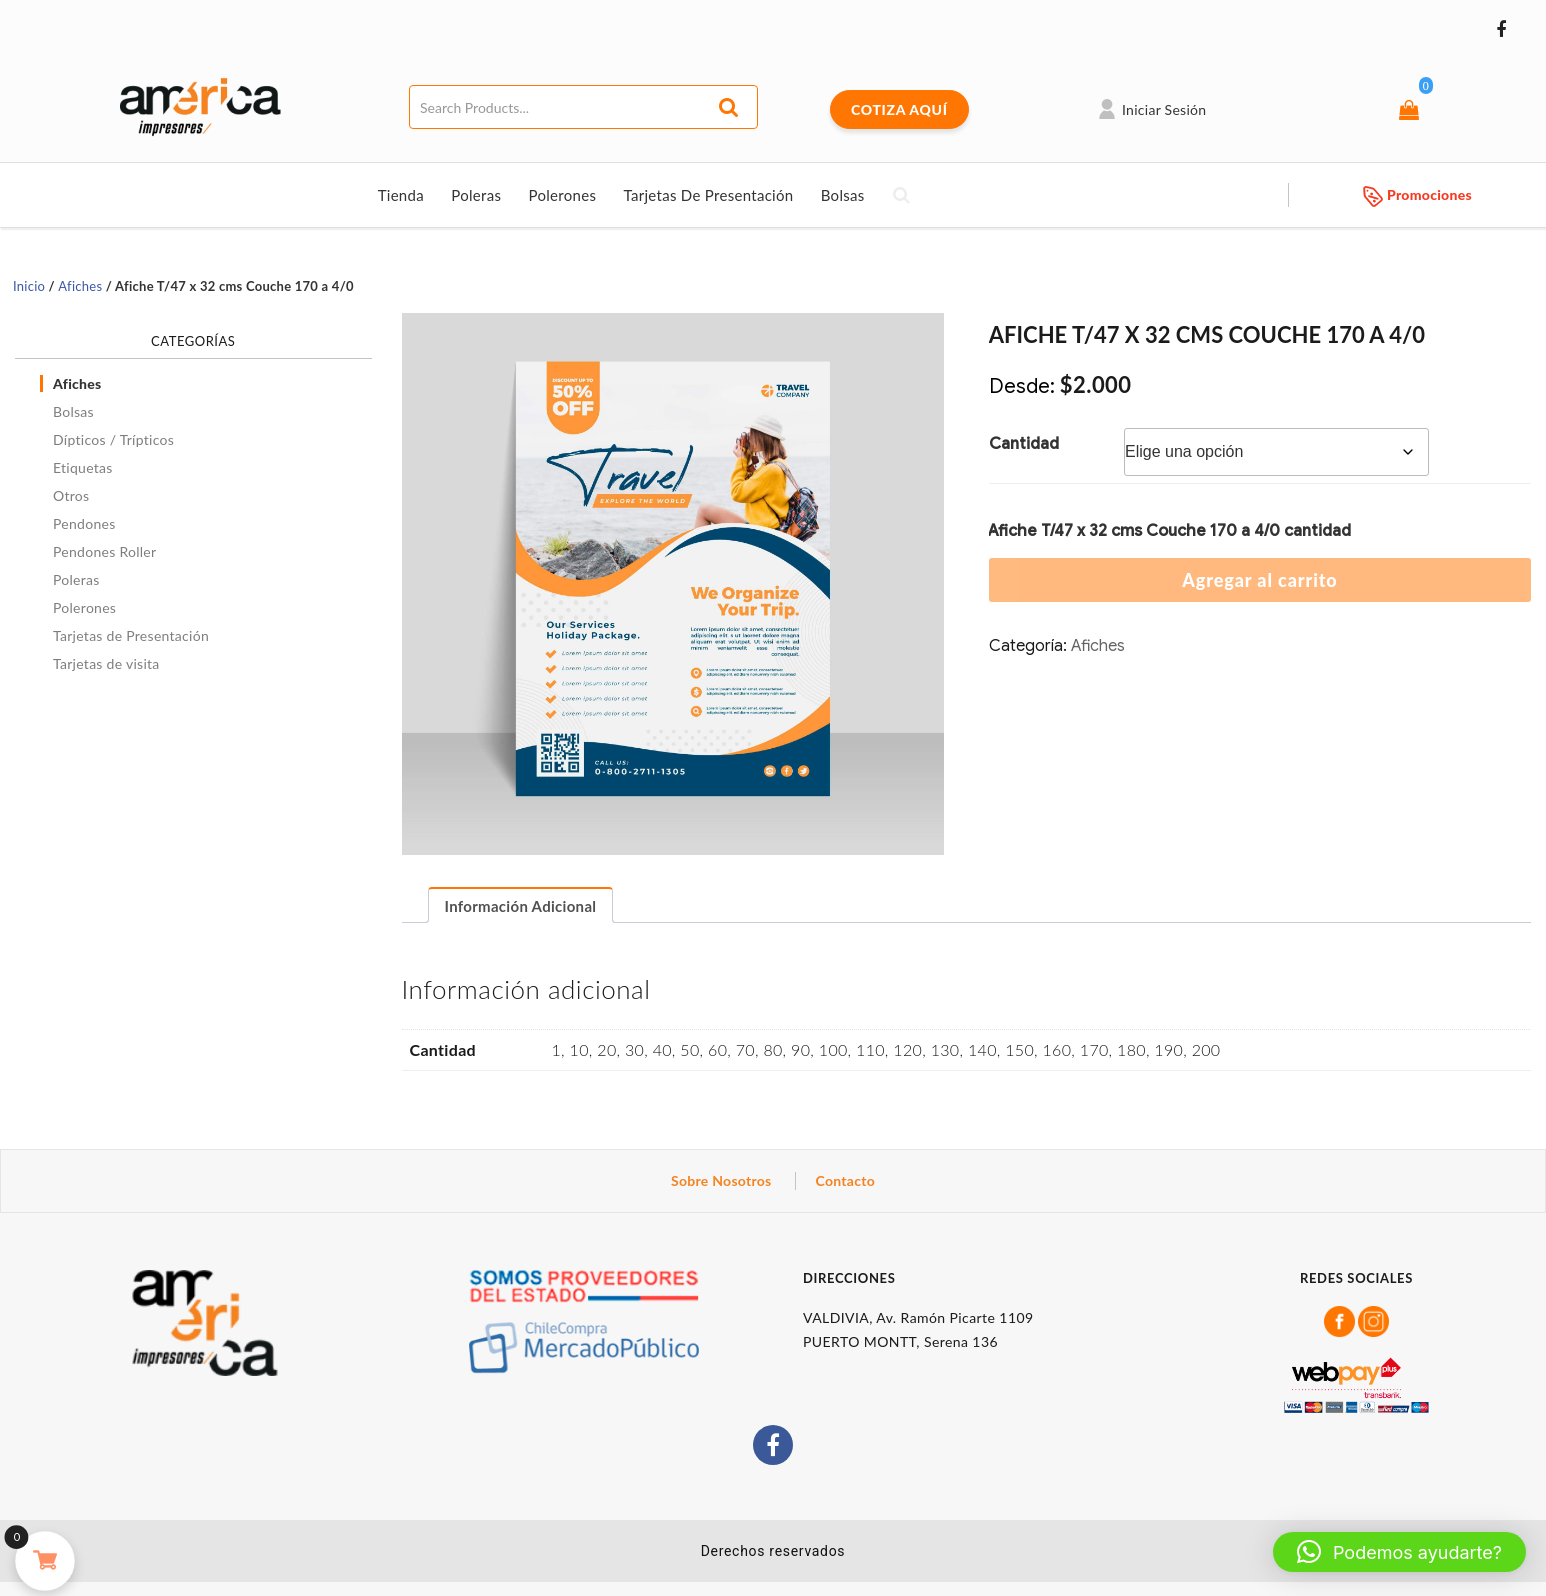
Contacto (845, 1180)
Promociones (1417, 194)
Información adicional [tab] (521, 906)
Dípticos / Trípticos (113, 439)
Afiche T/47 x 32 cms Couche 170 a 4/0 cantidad (1169, 531)
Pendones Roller (104, 551)
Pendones (84, 523)
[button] (1399, 1552)
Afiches (80, 286)
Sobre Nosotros (721, 1180)
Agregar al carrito (1259, 580)
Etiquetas (83, 467)
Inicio (29, 286)
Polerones (562, 195)
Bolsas (843, 195)
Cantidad (1024, 444)
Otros (71, 495)
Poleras (476, 195)
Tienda (401, 195)
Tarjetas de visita (106, 663)
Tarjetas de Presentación (708, 195)
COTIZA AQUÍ (899, 109)
